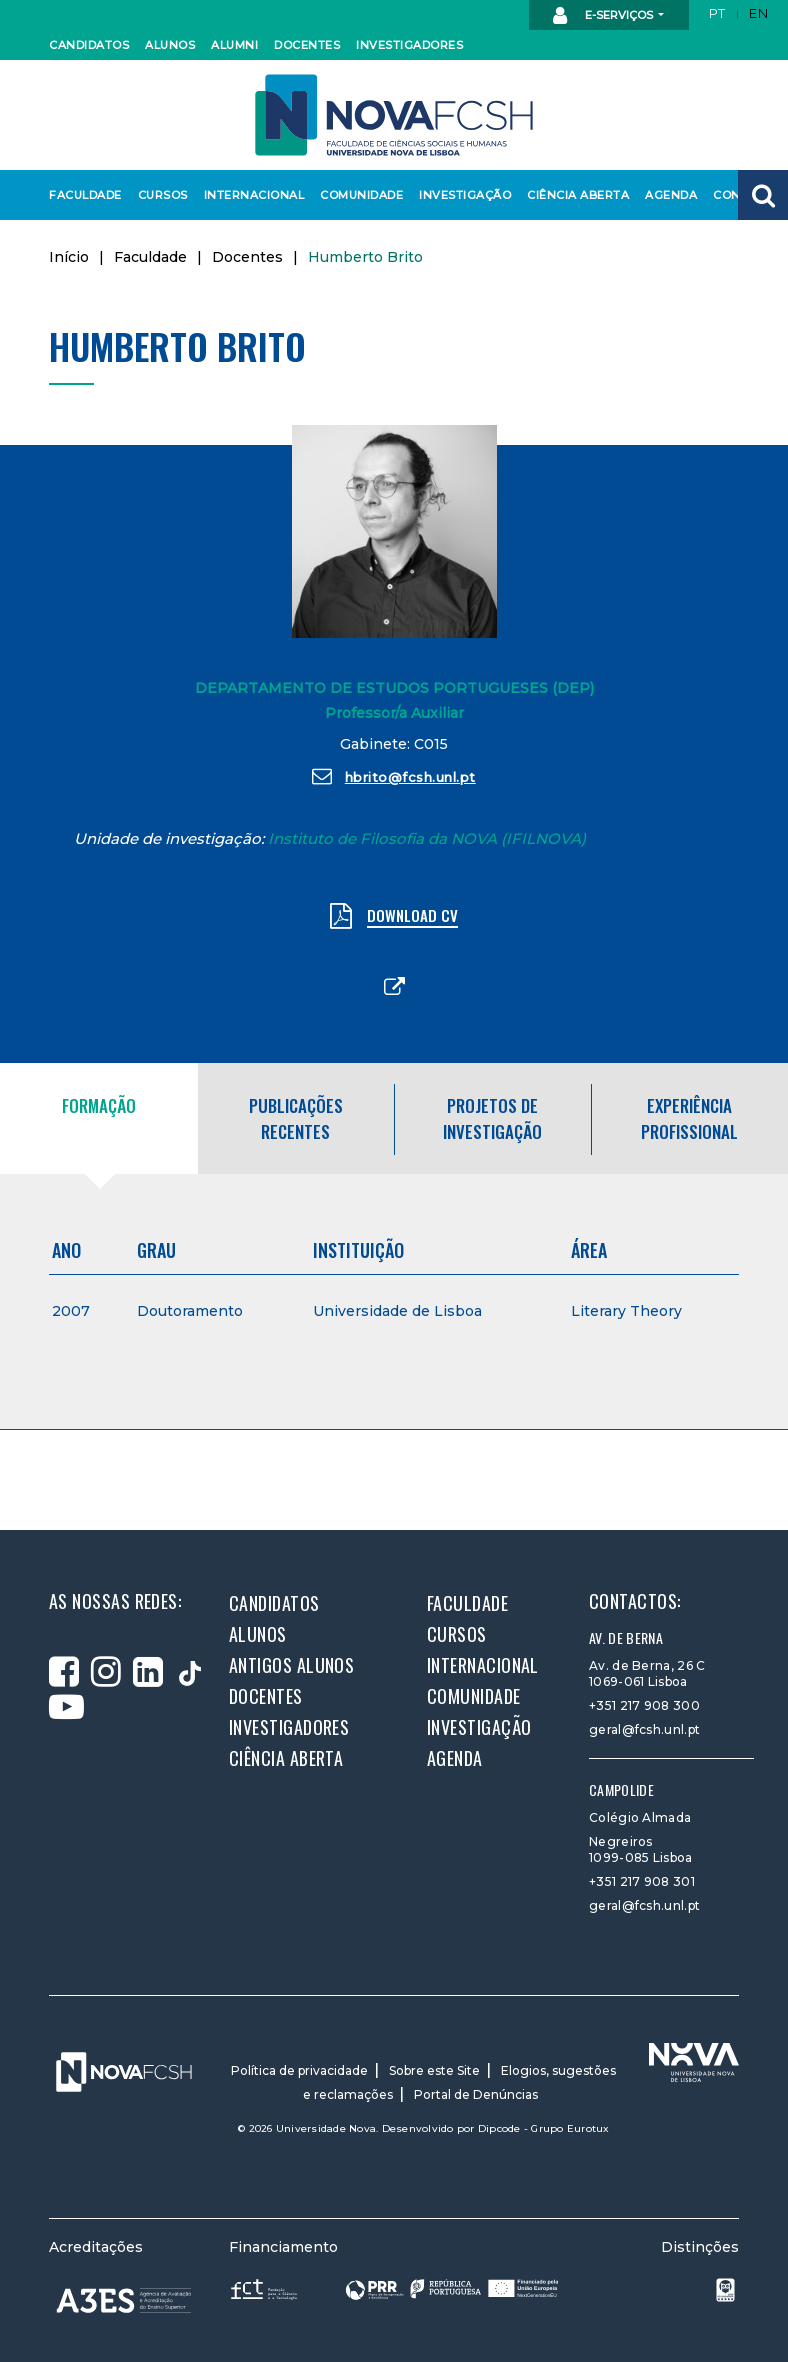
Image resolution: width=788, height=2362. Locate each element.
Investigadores (404, 45)
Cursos (162, 195)
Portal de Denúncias (476, 2094)
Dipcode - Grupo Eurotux (544, 2128)
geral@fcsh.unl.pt (644, 1729)
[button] (763, 195)
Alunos (169, 45)
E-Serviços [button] (604, 16)
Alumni (234, 45)
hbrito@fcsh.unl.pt (394, 776)
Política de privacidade (299, 2070)
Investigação (461, 195)
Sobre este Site (434, 2070)
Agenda (670, 195)
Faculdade (82, 195)
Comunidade (358, 195)
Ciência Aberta (573, 195)
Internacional (249, 195)
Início (69, 257)
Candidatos (86, 45)
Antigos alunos (291, 1665)
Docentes (305, 45)
